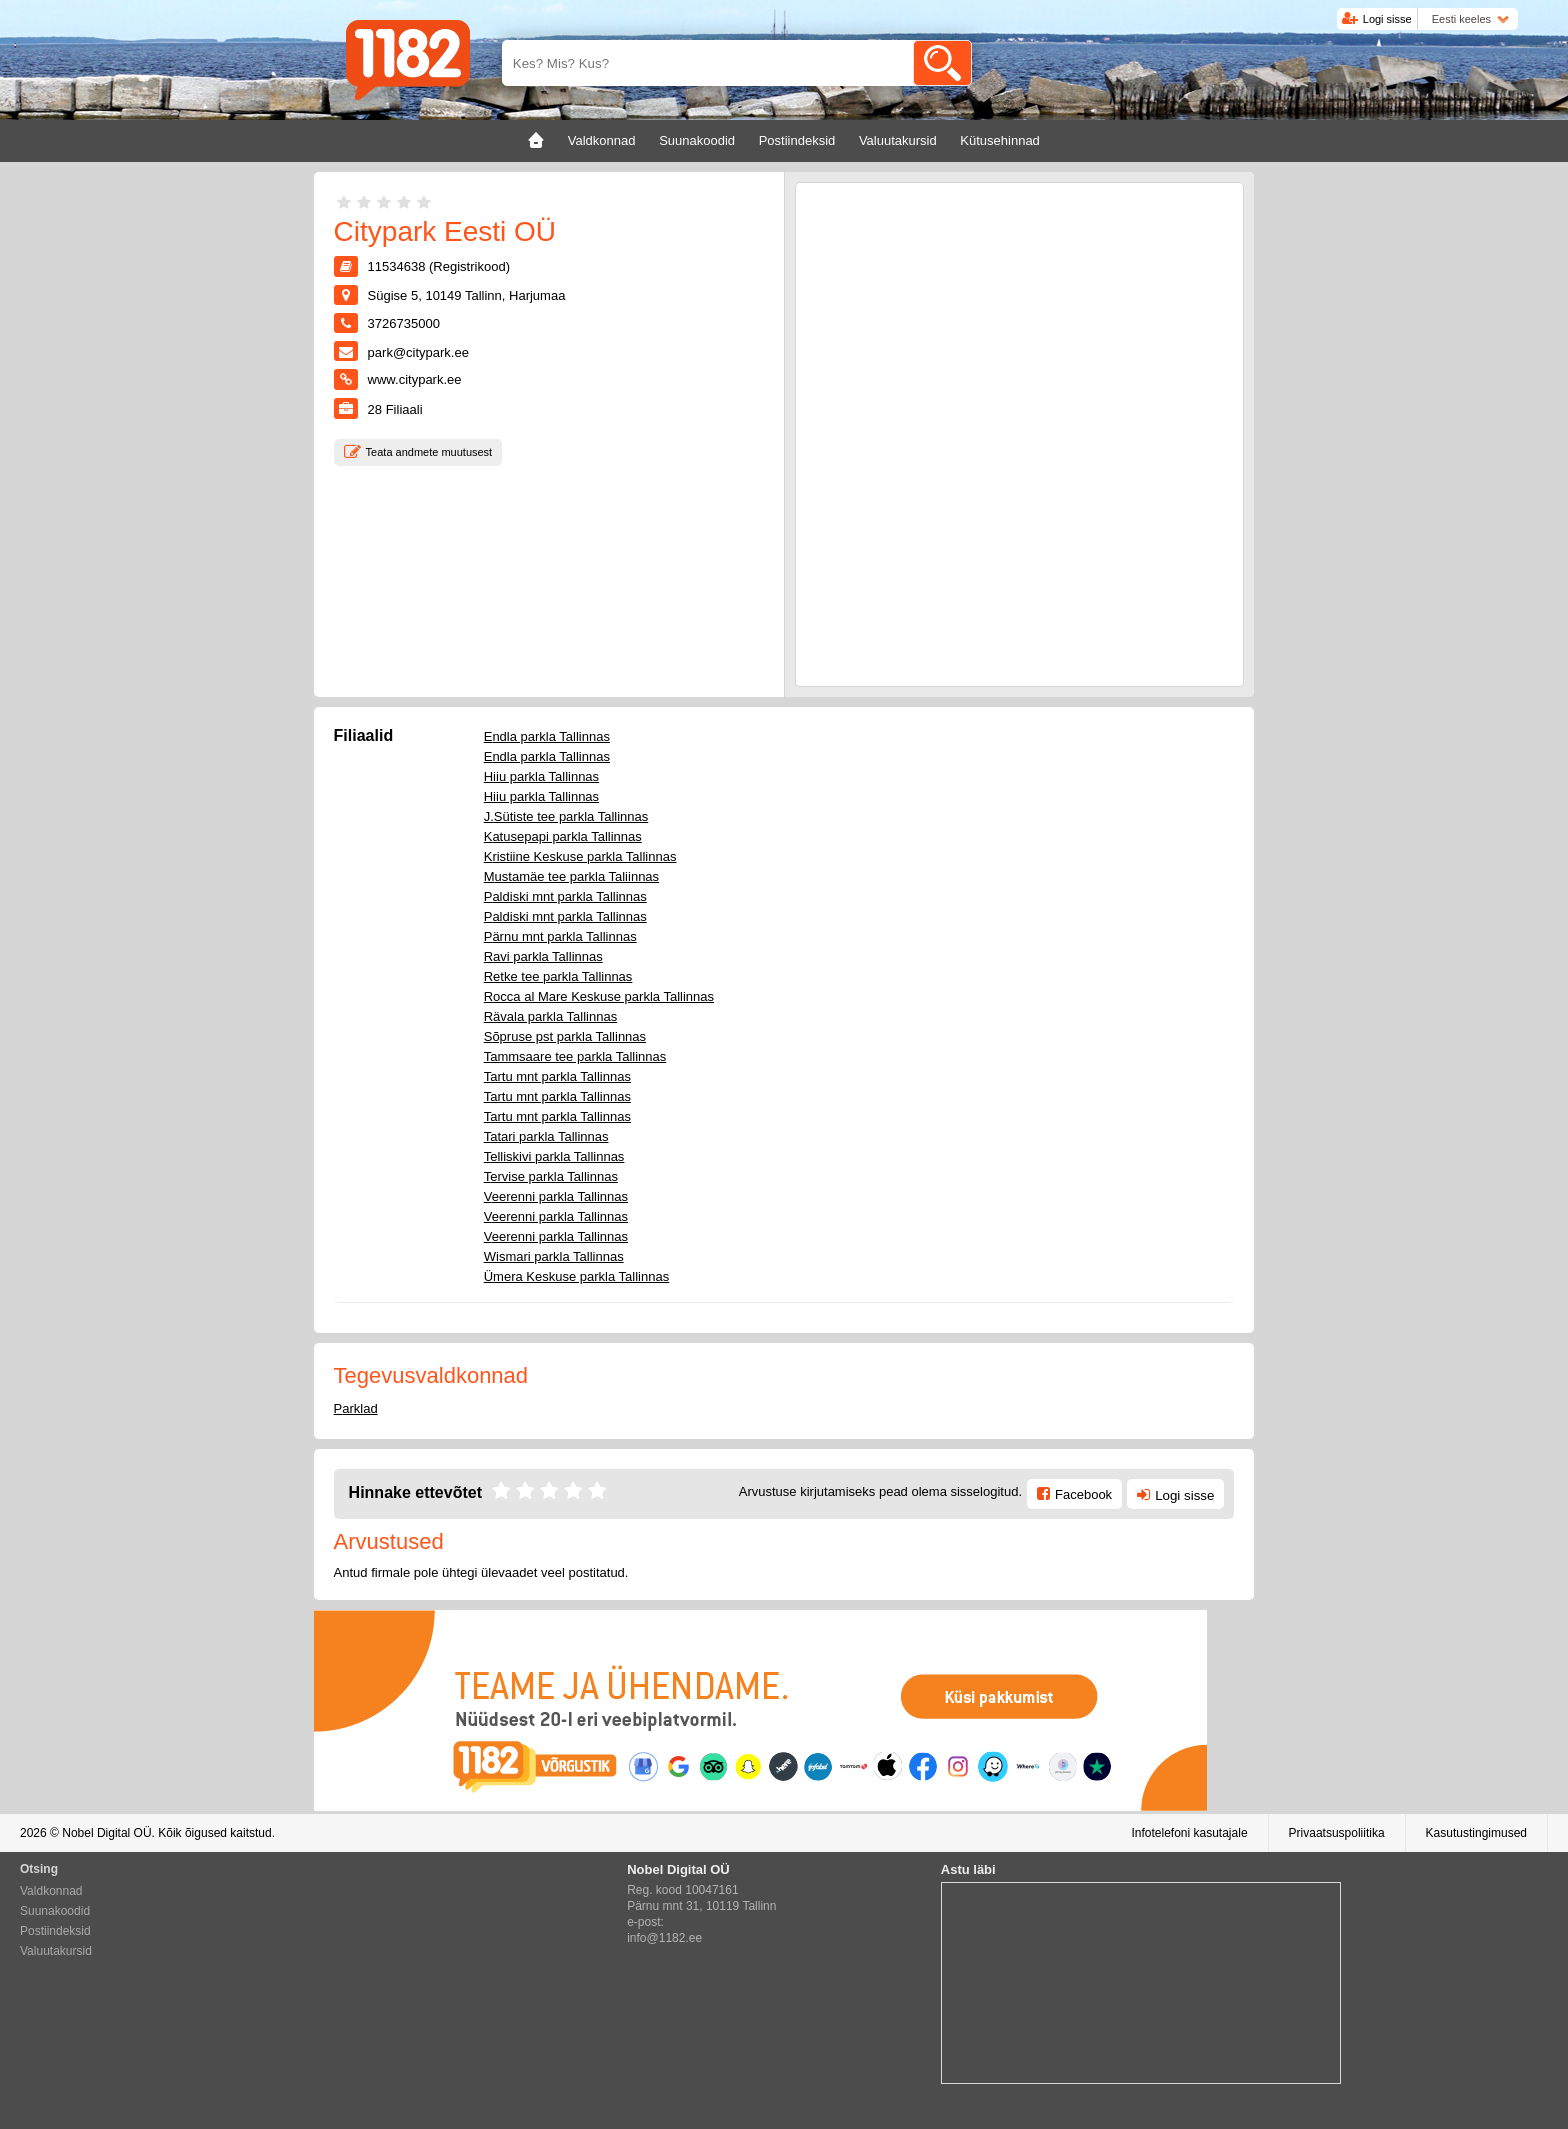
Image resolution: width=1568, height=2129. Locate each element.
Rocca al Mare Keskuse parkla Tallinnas (599, 996)
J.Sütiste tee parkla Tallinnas (566, 816)
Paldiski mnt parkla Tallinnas (565, 896)
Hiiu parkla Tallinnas (541, 776)
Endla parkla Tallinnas (547, 736)
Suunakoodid (55, 1911)
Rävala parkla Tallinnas (550, 1016)
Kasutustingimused (1476, 1833)
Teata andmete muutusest (429, 452)
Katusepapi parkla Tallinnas (563, 836)
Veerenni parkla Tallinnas (556, 1196)
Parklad (356, 1408)
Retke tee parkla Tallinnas (558, 976)
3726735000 (404, 323)
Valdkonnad (51, 1891)
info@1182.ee (664, 1938)
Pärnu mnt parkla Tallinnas (560, 936)
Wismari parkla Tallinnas (554, 1256)
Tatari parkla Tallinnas (546, 1136)
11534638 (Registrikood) (439, 266)
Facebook (1083, 1494)
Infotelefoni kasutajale (1189, 1833)
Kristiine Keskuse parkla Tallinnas (580, 856)
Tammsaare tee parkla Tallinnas (575, 1056)
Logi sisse (1387, 19)
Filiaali (395, 409)
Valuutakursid (56, 1951)
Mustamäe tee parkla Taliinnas (571, 876)
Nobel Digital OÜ (106, 1833)
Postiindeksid (55, 1931)
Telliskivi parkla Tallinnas (554, 1156)
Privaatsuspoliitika (1337, 1833)
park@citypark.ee (418, 352)
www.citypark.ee (415, 379)
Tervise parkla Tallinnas (551, 1176)
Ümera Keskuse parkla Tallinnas (576, 1276)
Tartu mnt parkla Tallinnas (557, 1076)
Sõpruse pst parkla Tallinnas (565, 1036)
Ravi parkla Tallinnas (543, 956)
